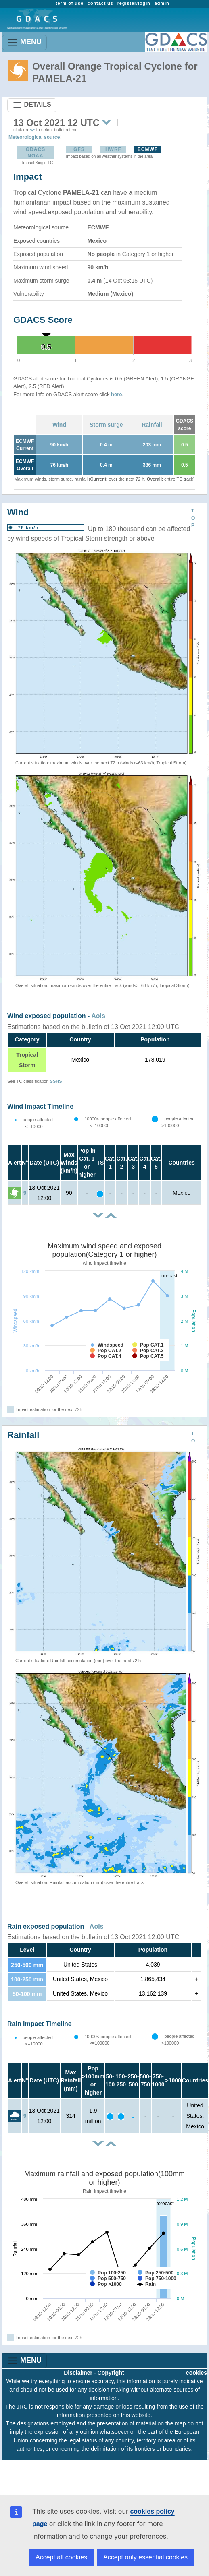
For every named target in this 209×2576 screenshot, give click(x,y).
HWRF (113, 149)
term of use (70, 3)
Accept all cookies (61, 2557)
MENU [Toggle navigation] (24, 42)
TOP (193, 518)
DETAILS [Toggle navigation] (32, 105)
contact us (100, 3)
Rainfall (152, 424)
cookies (196, 2372)
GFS (79, 149)
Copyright (111, 2372)
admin (162, 3)
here (116, 394)
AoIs (98, 1015)
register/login (133, 3)
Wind (59, 424)
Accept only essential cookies (145, 2557)
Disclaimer (78, 2372)
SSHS (56, 1081)
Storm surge (106, 424)
